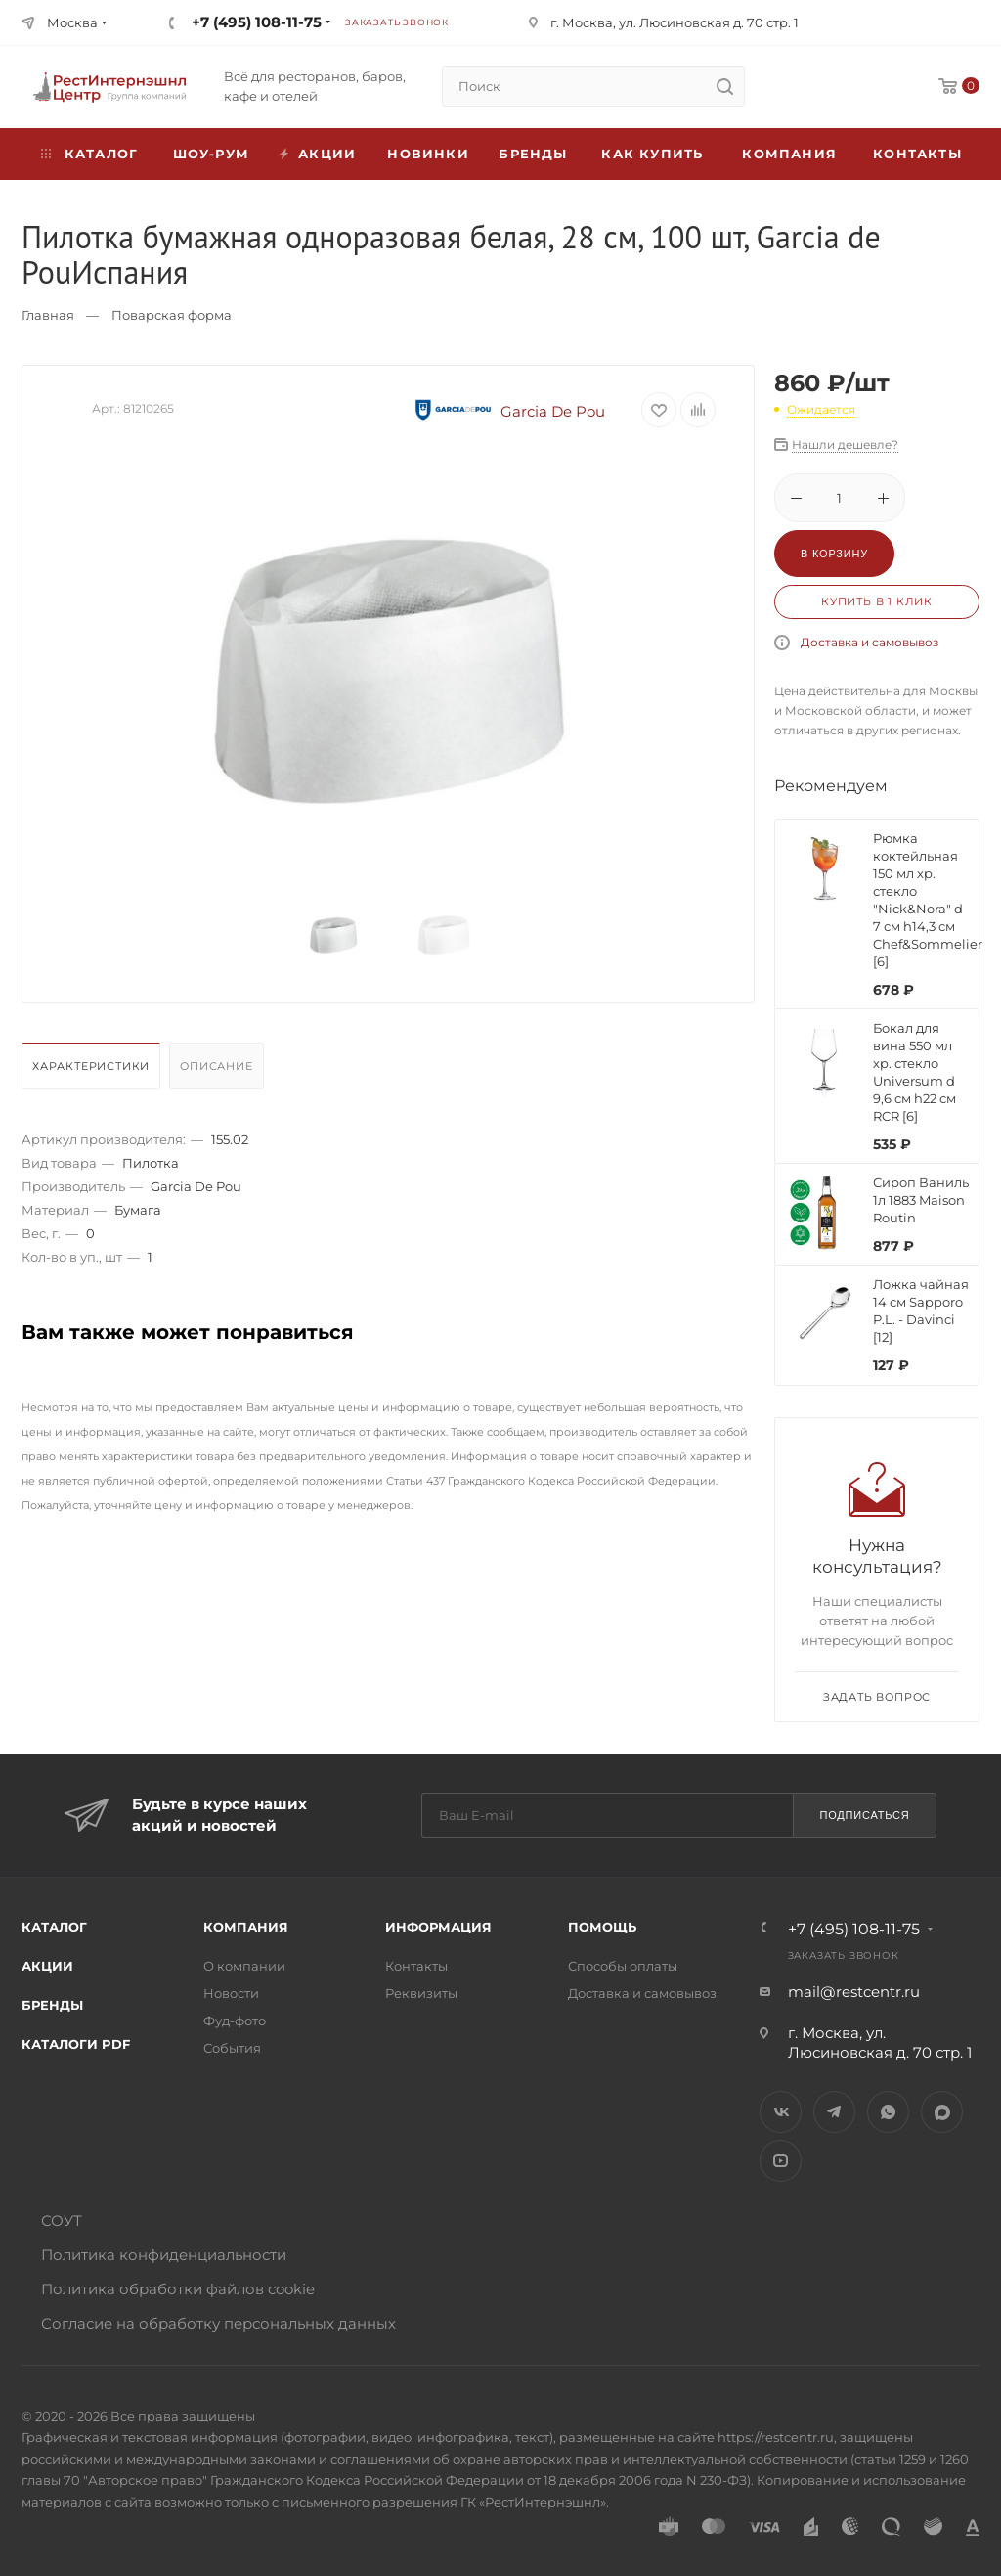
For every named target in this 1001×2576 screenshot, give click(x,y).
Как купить (652, 153)
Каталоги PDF (76, 2044)
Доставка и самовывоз (869, 642)
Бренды (533, 153)
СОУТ (61, 2220)
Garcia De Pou (507, 411)
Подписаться (864, 1815)
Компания (789, 153)
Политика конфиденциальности (163, 2254)
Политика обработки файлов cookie (178, 2289)
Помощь (602, 1926)
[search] (724, 86)
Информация (438, 1926)
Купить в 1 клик (877, 601)
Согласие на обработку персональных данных (218, 2323)
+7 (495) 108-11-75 (257, 22)
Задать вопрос (877, 1697)
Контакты (917, 153)
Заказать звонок (397, 22)
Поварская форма (171, 315)
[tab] (93, 1071)
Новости (231, 1993)
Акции (47, 1966)
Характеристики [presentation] (91, 1066)
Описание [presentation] (216, 1066)
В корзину (834, 553)
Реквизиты (421, 1993)
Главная (48, 315)
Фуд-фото (234, 2020)
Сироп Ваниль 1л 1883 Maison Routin (921, 1200)
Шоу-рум (211, 153)
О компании (244, 1966)
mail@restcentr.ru (854, 1991)
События (232, 2048)
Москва (72, 22)
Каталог (54, 1926)
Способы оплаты (622, 1966)
